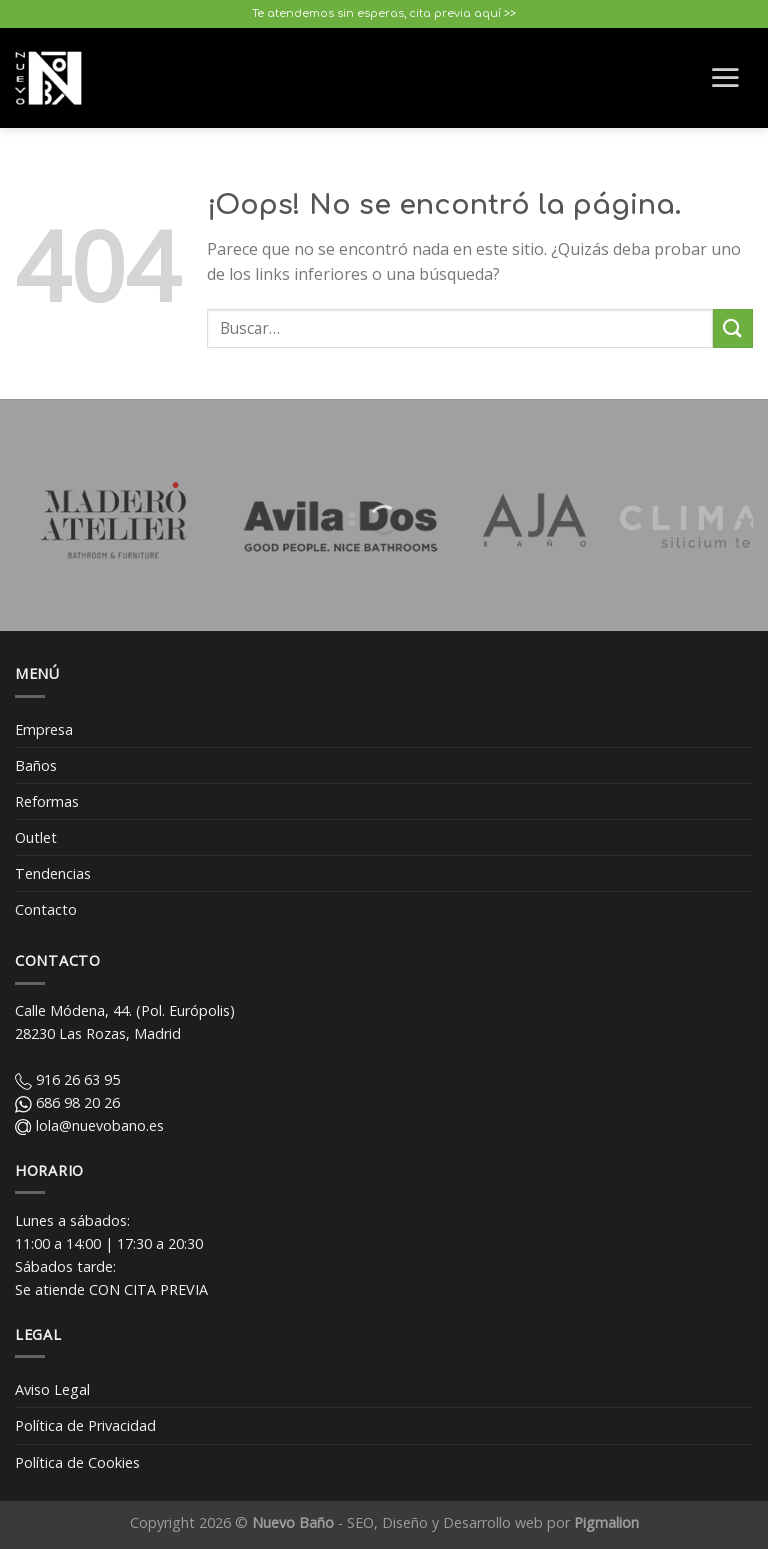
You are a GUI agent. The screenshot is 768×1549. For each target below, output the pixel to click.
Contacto (46, 909)
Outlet (36, 837)
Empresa (44, 729)
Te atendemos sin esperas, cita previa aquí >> (384, 13)
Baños (36, 765)
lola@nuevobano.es (89, 1125)
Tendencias (53, 873)
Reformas (47, 801)
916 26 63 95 (67, 1079)
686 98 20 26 (67, 1102)
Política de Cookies (77, 1462)
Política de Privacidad (85, 1425)
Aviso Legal (52, 1389)
